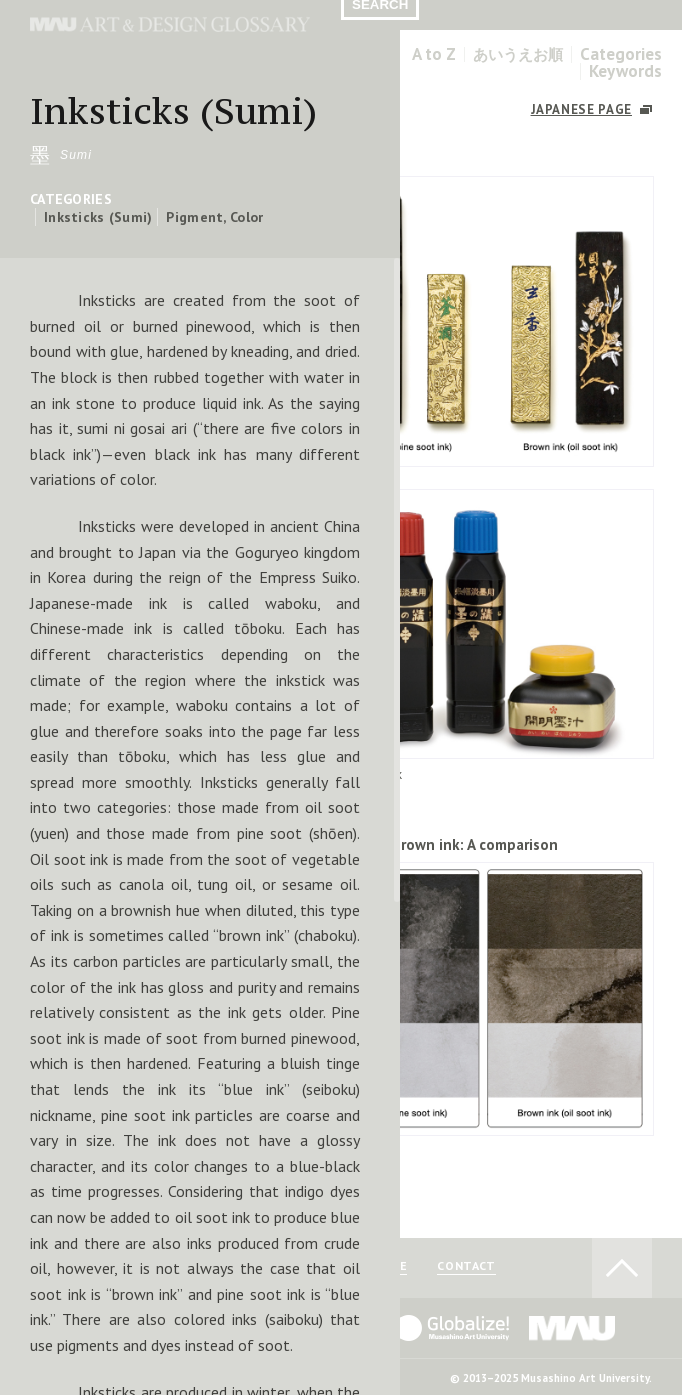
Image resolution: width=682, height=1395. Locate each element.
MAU (573, 1328)
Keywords (625, 71)
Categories (621, 54)
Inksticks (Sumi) (98, 217)
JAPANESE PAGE (581, 109)
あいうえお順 (518, 54)
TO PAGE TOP (622, 1268)
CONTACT (466, 1266)
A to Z (434, 54)
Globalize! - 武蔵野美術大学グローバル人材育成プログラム (439, 1328)
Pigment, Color (214, 217)
